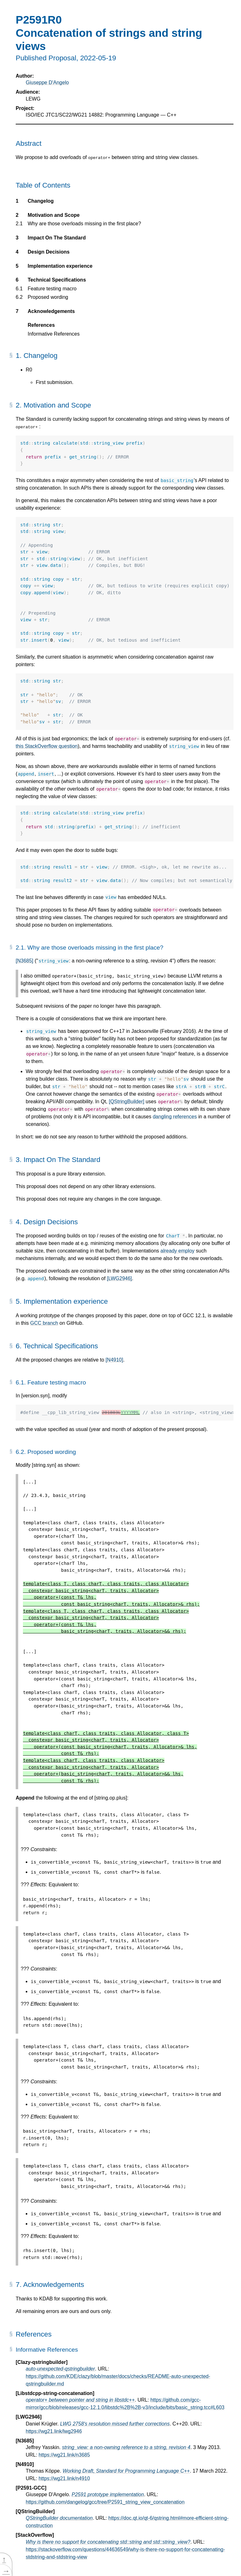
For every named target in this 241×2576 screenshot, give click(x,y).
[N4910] (114, 1359)
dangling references (175, 1116)
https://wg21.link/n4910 (64, 2478)
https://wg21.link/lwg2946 (54, 2431)
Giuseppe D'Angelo (47, 82)
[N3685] (24, 960)
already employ (177, 1250)
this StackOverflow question (47, 746)
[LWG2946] (119, 1278)
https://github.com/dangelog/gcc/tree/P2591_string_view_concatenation (105, 2502)
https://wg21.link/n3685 (64, 2455)
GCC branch (44, 1323)
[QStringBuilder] (126, 1101)
